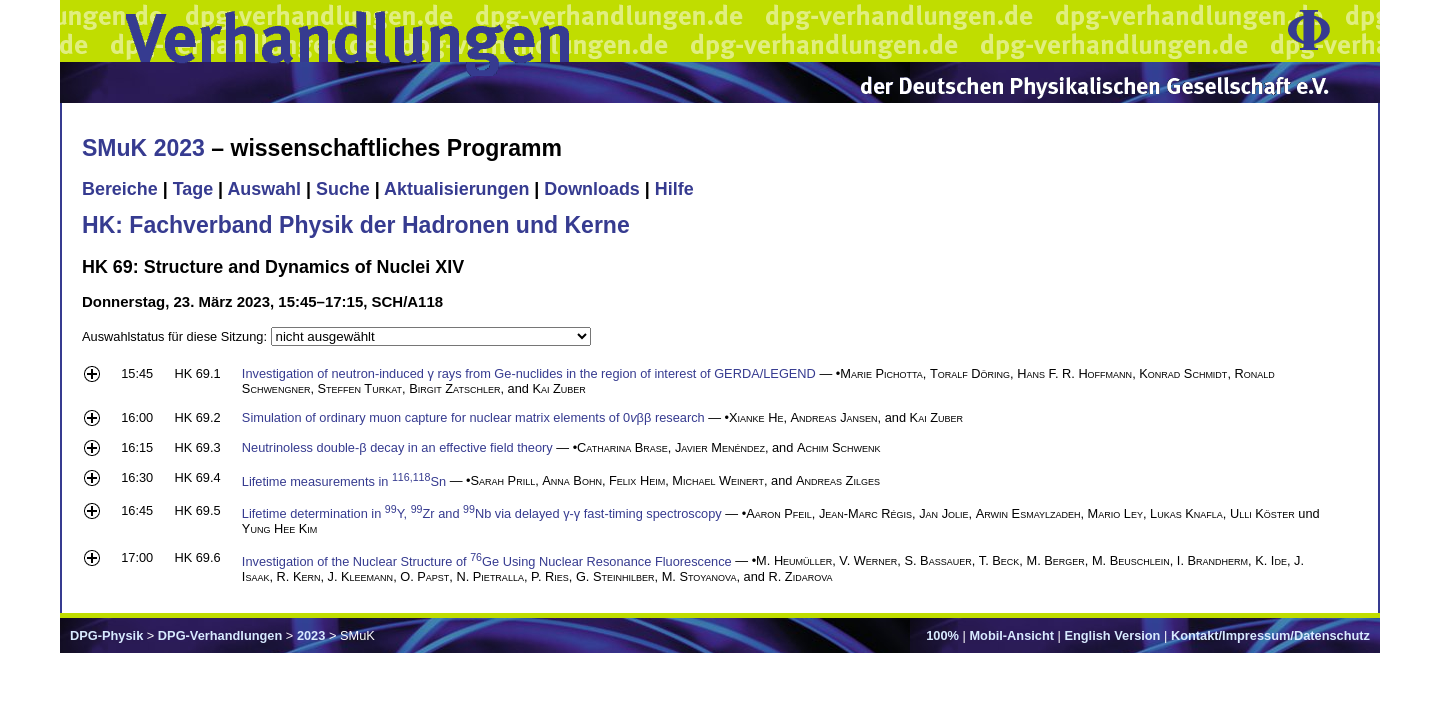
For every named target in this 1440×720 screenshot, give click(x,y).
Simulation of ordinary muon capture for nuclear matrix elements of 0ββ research (473, 417)
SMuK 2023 (143, 148)
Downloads (592, 189)
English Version (1112, 635)
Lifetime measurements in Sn (344, 481)
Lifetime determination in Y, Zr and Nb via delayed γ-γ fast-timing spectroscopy (482, 513)
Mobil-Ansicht (1011, 635)
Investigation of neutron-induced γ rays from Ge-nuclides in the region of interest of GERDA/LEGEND (529, 373)
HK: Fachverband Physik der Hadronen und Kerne (356, 225)
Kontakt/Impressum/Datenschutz (1270, 635)
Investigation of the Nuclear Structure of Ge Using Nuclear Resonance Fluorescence (487, 561)
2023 (311, 635)
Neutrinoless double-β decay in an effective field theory (397, 447)
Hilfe (674, 189)
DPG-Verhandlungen (220, 635)
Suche (343, 189)
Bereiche (120, 189)
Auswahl (264, 189)
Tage (193, 189)
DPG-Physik (106, 635)
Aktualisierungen (456, 189)
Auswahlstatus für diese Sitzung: (176, 336)
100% (942, 635)
